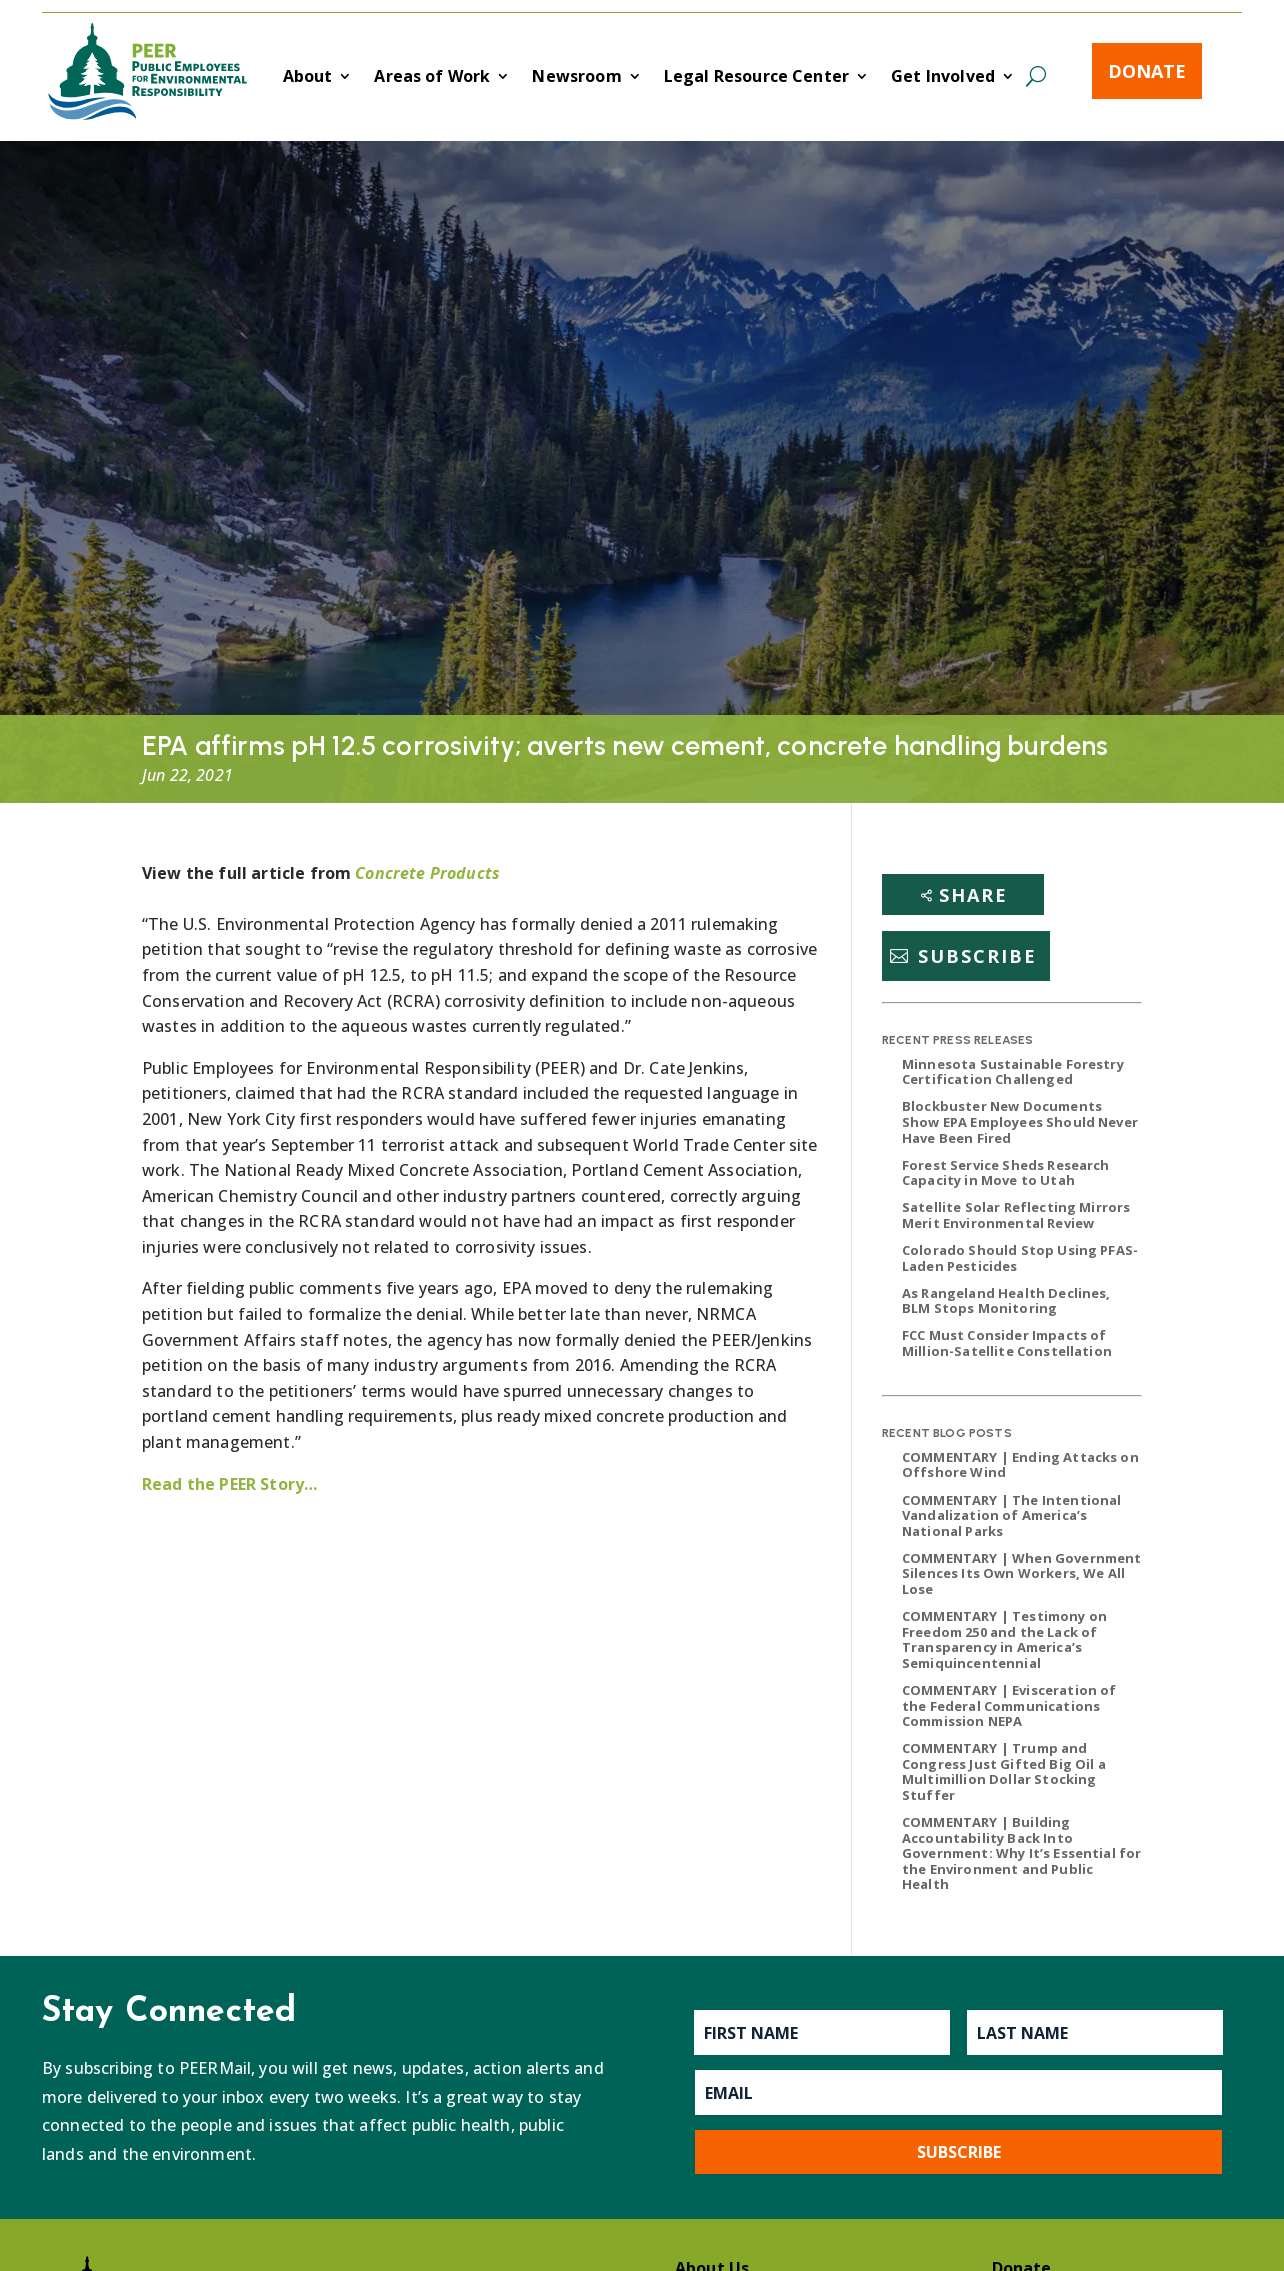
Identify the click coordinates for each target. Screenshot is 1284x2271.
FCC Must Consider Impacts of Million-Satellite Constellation (1007, 1343)
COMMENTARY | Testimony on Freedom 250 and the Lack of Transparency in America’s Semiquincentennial (1004, 1639)
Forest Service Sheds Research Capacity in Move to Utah (1006, 1173)
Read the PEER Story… (229, 1484)
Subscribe (977, 956)
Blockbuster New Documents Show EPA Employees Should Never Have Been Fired (1020, 1121)
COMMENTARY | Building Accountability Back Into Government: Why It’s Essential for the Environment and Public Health (1021, 1853)
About (308, 78)
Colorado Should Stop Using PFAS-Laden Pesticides (1020, 1258)
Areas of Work (432, 78)
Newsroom (576, 78)
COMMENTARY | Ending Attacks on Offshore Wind (1020, 1465)
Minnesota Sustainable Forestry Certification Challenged (1013, 1072)
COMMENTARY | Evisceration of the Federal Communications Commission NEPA (1009, 1705)
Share (973, 895)
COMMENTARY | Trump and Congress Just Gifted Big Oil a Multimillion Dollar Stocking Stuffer (1004, 1771)
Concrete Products (427, 873)
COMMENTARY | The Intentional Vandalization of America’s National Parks (1011, 1515)
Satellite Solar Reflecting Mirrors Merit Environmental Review (1016, 1215)
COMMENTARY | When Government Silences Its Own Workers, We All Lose (1021, 1573)
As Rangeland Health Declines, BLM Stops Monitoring (1006, 1301)
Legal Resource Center (756, 78)
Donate (1147, 71)
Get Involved (943, 78)
